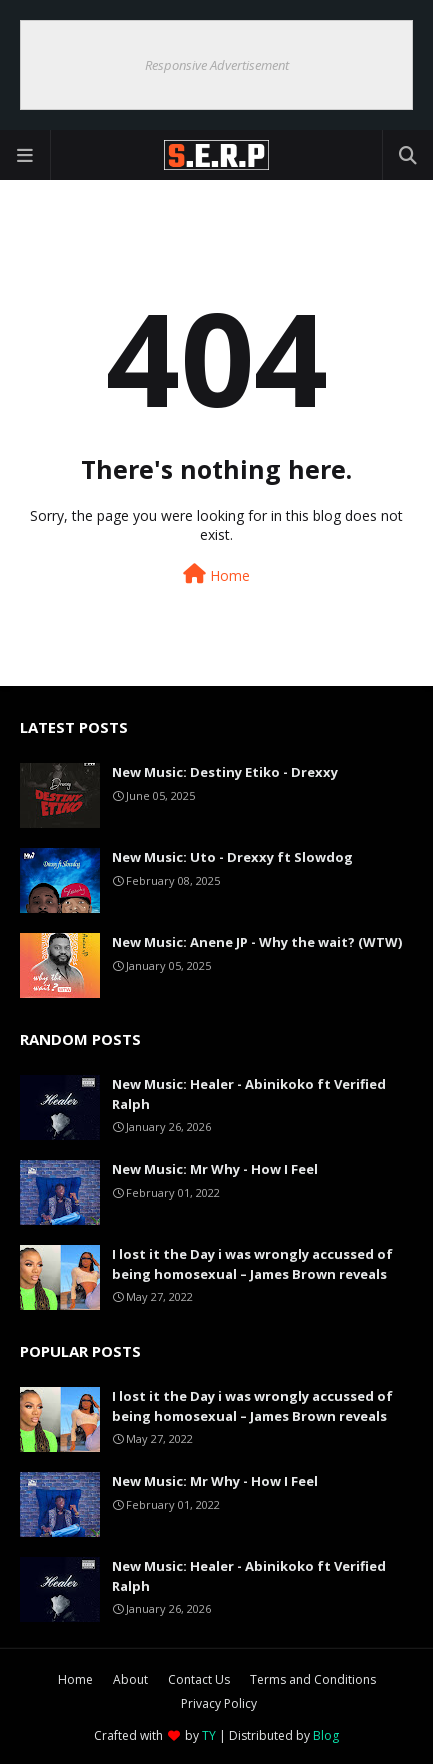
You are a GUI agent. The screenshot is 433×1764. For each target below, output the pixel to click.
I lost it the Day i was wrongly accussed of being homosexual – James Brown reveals (252, 1264)
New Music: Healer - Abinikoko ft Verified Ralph (249, 1094)
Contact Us (199, 1679)
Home (216, 574)
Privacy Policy (219, 1703)
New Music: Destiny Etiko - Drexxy (225, 772)
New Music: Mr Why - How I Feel (215, 1169)
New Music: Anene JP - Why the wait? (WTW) (257, 942)
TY (209, 1735)
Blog (326, 1735)
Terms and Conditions (313, 1679)
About (130, 1679)
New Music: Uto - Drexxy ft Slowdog (232, 857)
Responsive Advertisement (217, 65)
